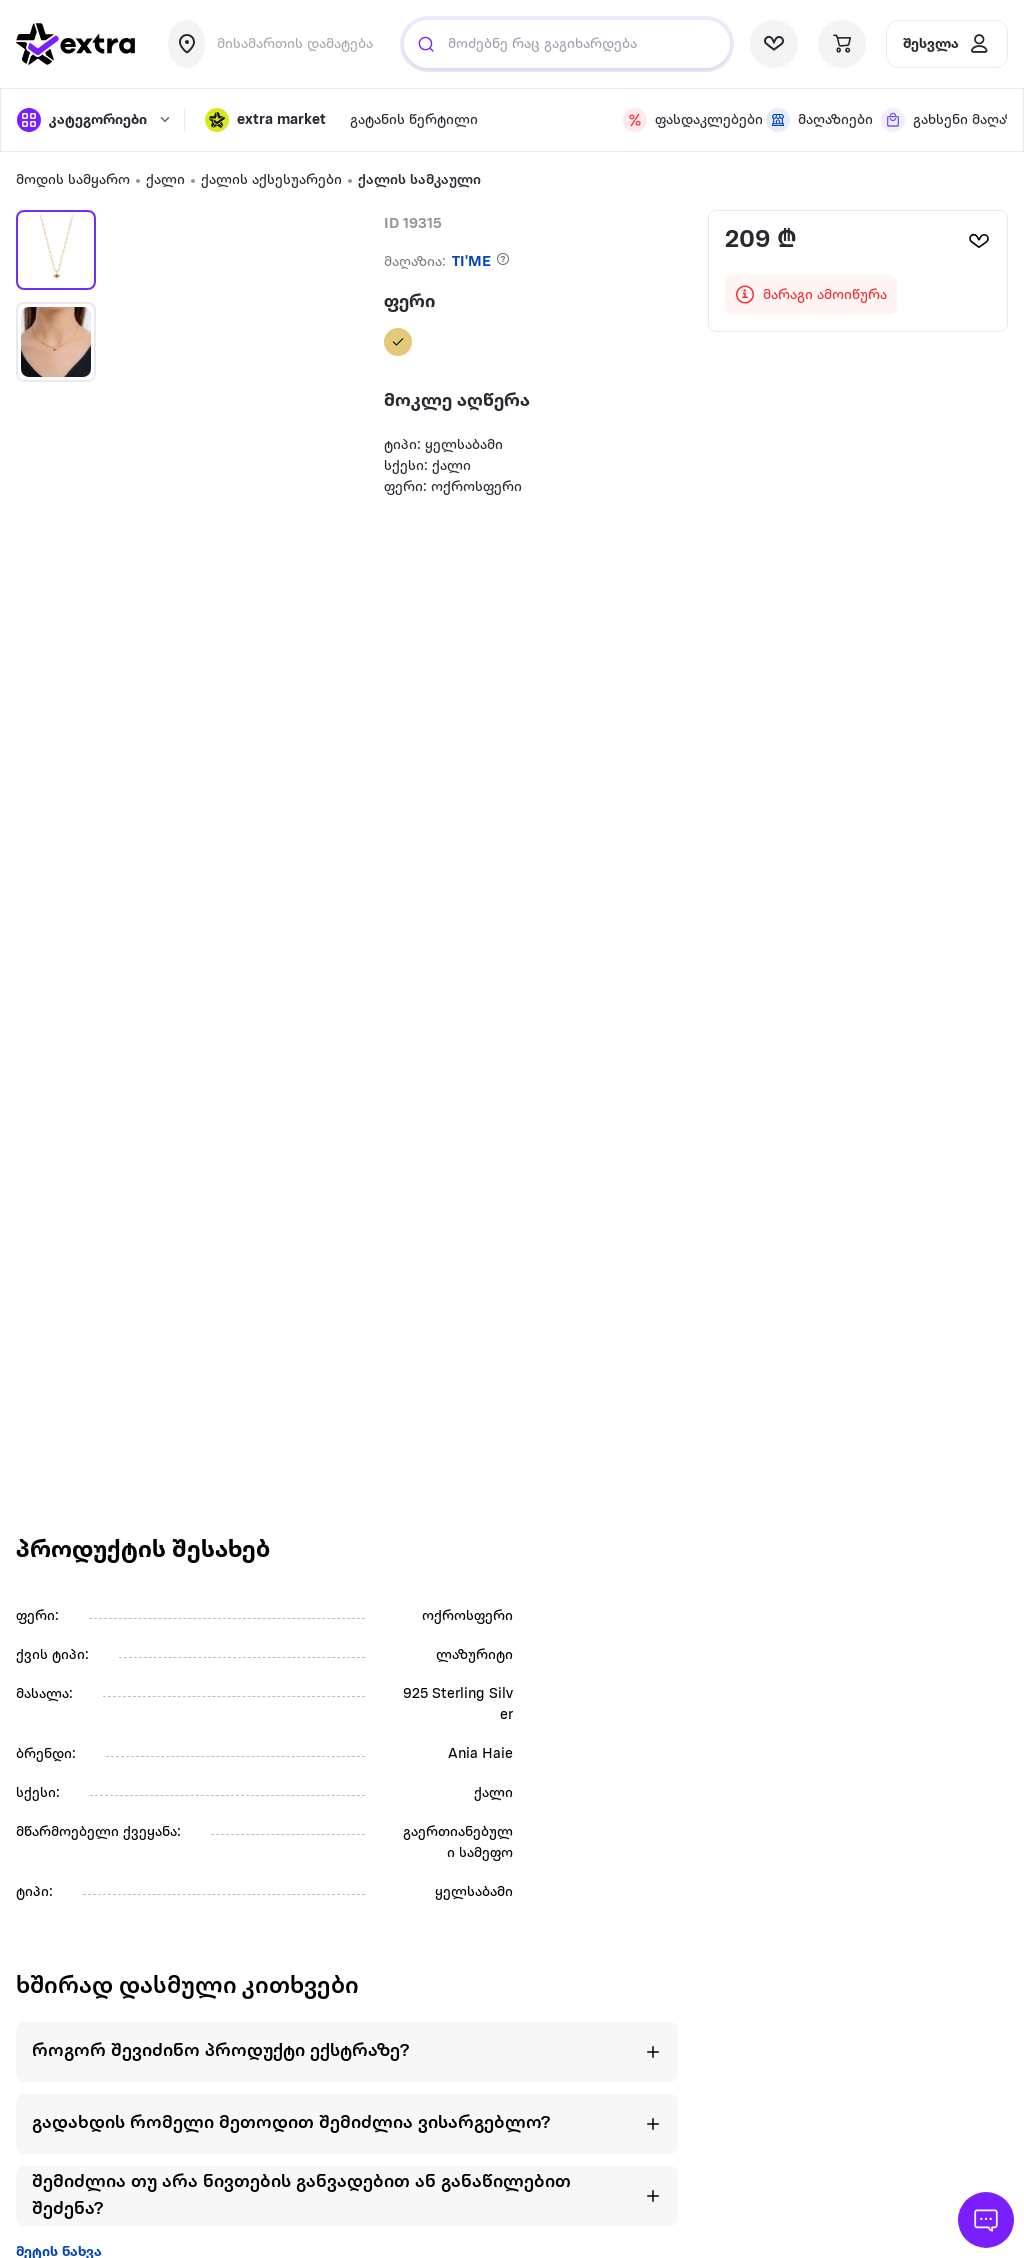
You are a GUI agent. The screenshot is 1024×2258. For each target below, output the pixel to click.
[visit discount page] (682, 120)
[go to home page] (76, 44)
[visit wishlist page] (774, 44)
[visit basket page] (842, 44)
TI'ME (471, 262)
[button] (265, 120)
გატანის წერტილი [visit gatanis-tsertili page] (414, 120)
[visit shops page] (811, 120)
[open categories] (90, 120)
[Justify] (426, 44)
